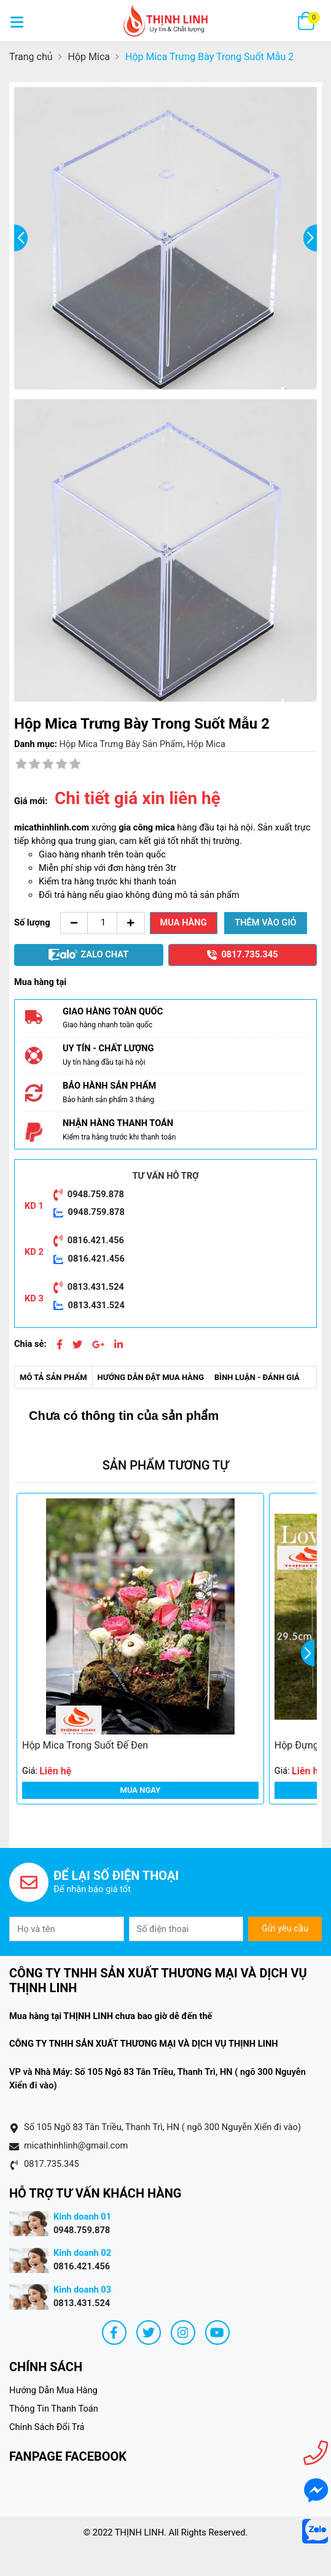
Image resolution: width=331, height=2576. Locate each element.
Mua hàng (183, 922)
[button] (307, 1652)
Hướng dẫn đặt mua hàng (151, 1377)
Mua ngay (140, 1790)
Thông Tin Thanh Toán (53, 2408)
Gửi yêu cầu (285, 1928)
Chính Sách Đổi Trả (47, 2426)
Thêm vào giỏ (265, 922)
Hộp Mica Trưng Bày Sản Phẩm (120, 743)
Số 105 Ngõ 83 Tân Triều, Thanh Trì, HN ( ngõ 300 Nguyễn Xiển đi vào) (162, 2127)
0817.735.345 (51, 2163)
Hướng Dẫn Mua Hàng (53, 2390)
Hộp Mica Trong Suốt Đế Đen (85, 1745)
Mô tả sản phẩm (53, 1377)
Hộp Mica (206, 743)
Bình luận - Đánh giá (257, 1377)
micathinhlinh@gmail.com (76, 2145)
